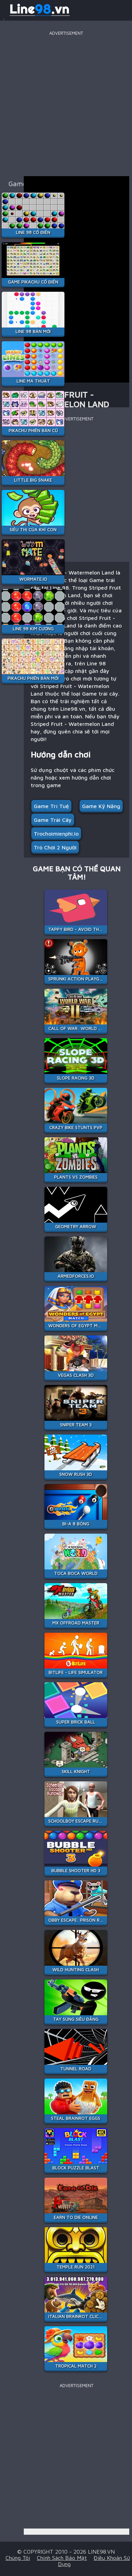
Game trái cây (53, 820)
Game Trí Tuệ (51, 806)
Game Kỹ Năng (101, 806)
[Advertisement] (66, 103)
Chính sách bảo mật (62, 2558)
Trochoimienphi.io (56, 833)
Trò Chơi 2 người (55, 847)
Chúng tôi (18, 2558)
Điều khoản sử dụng (94, 2561)
